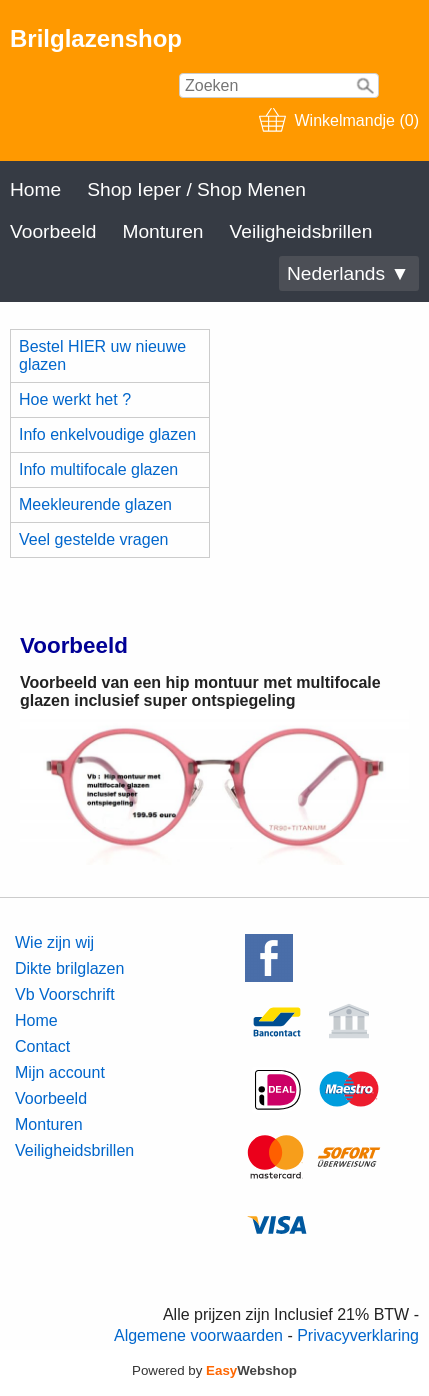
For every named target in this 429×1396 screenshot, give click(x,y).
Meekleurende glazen (95, 504)
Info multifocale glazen (98, 469)
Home (35, 189)
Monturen (162, 231)
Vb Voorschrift (65, 994)
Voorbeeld (53, 231)
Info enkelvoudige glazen (107, 434)
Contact (42, 1046)
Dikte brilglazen (69, 968)
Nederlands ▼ (348, 273)
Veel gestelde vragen (93, 539)
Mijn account (60, 1072)
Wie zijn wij (54, 942)
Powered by (214, 1370)
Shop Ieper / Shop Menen (196, 189)
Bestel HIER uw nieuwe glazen (102, 355)
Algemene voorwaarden (198, 1335)
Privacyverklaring (358, 1335)
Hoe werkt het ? (75, 399)
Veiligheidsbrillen (300, 231)
